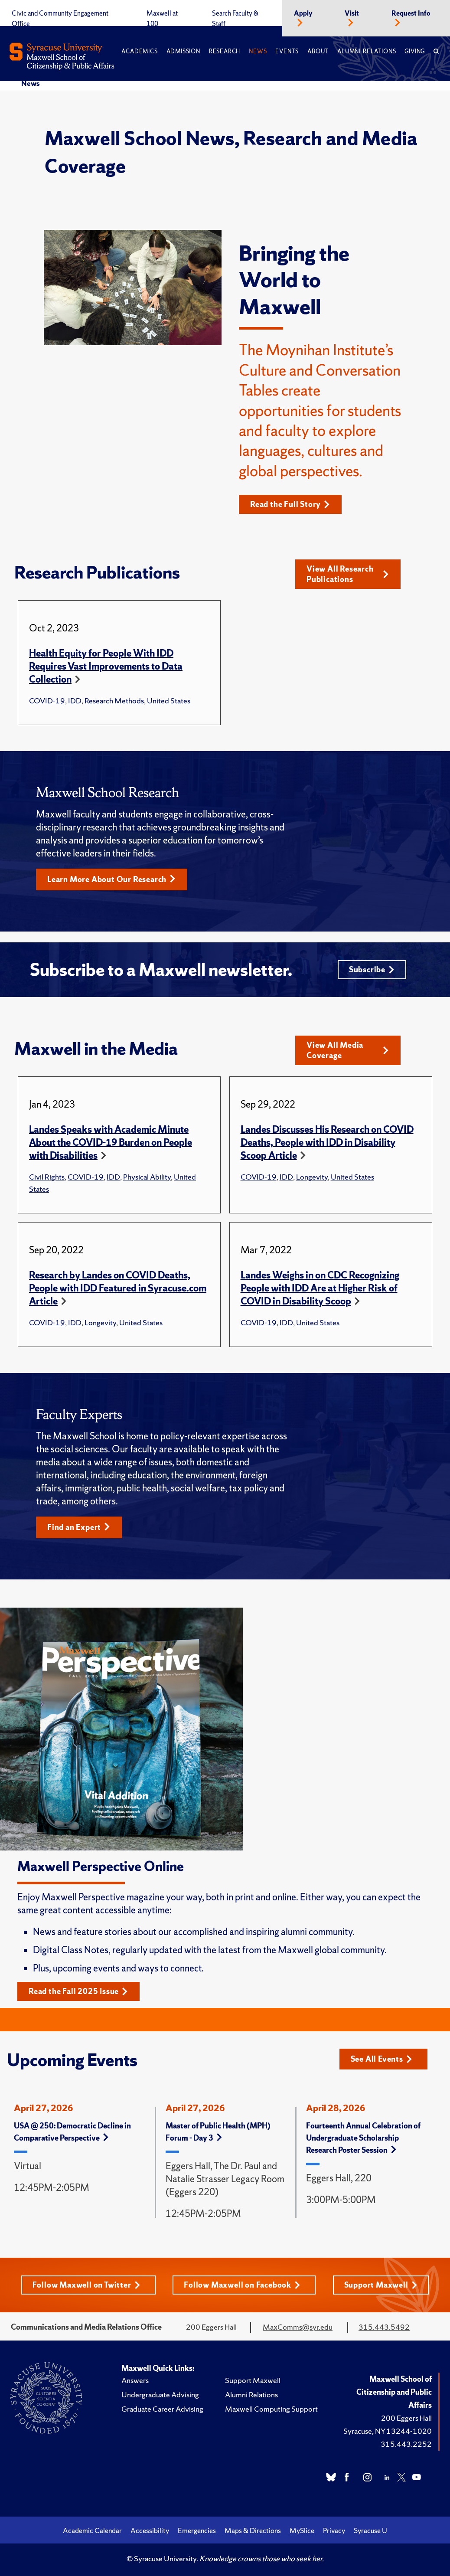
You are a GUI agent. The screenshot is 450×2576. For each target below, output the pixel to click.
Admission (183, 51)
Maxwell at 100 (162, 18)
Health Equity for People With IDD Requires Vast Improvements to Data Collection (106, 666)
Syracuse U (370, 2530)
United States (168, 701)
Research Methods (114, 701)
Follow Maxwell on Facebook (242, 2285)
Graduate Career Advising (162, 2409)
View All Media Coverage (348, 1050)
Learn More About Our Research (111, 879)
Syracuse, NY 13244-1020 (387, 2431)
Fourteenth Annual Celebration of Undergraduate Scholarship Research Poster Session (363, 2138)
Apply (303, 13)
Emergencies (197, 2530)
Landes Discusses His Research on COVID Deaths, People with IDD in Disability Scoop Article (327, 1142)
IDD (75, 701)
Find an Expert (78, 1527)
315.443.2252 (406, 2444)
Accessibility (149, 2530)
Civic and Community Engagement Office (60, 18)
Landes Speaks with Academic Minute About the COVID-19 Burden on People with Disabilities (110, 1142)
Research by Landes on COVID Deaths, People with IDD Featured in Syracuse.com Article (117, 1288)
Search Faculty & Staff (235, 18)
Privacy (334, 2530)
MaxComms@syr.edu (298, 2327)
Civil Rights (47, 1177)
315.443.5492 (384, 2327)
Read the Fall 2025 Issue (78, 1991)
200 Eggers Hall (406, 2418)
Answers (135, 2380)
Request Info (410, 13)
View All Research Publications (348, 574)
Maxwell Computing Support (271, 2409)
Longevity (312, 1177)
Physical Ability (147, 1177)
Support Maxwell (380, 2285)
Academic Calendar (92, 2530)
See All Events (381, 2059)
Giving (414, 51)
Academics (139, 51)
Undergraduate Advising (160, 2394)
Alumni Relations (366, 51)
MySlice (302, 2530)
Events (287, 51)
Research (224, 51)
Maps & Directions (253, 2530)
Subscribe (372, 969)
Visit (352, 13)
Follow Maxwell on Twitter (86, 2285)
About (318, 51)
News (258, 51)
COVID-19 (47, 701)
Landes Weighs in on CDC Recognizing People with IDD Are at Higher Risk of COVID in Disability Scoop (320, 1288)
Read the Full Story (290, 504)
